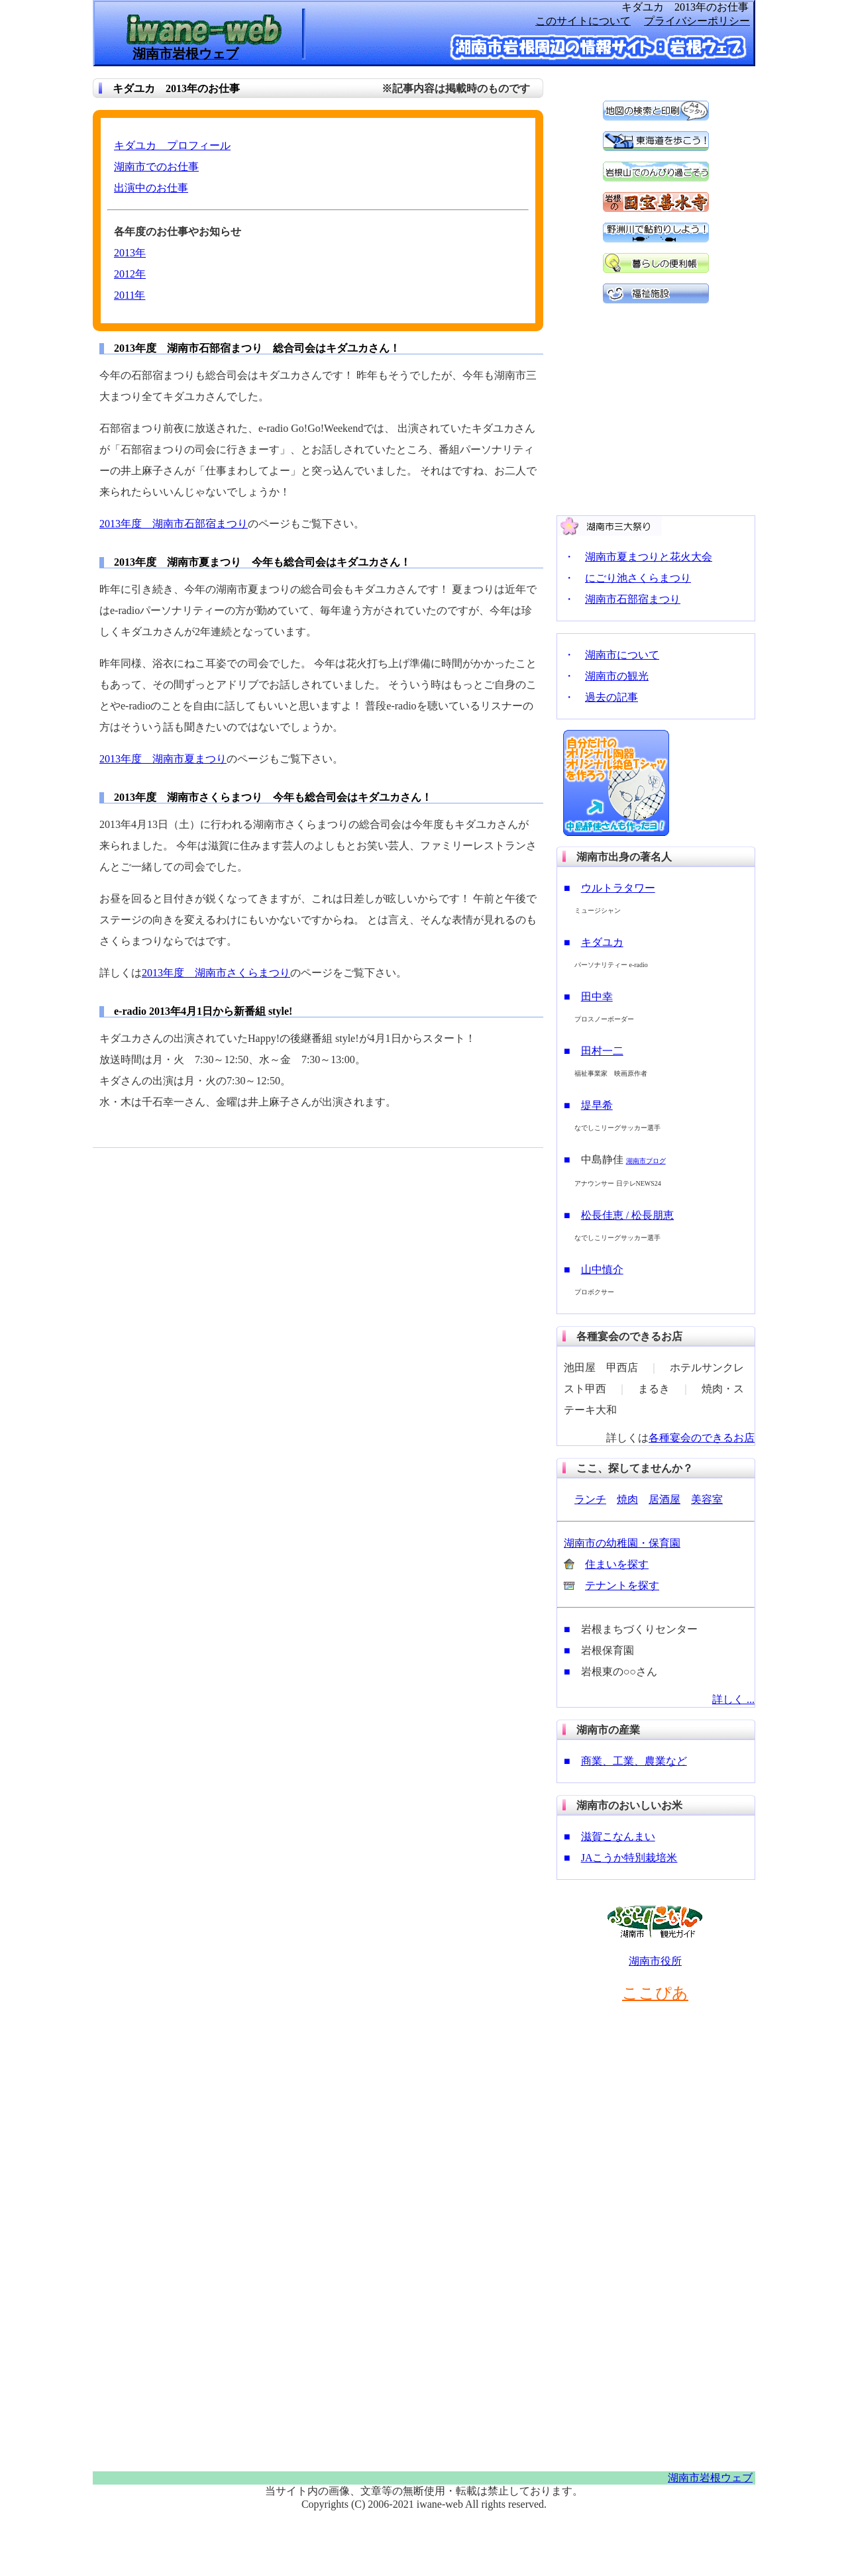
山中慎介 (602, 1269)
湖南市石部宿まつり (632, 599)
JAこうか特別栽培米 (629, 1857)
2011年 (129, 295)
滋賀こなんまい (618, 1836)
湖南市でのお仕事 (156, 166)
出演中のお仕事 (151, 187)
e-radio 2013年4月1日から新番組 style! (203, 1011)
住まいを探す (617, 1564)
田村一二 (602, 1050)
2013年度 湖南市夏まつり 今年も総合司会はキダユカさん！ (262, 562)
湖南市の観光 (617, 676)
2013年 (130, 252)
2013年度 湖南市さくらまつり (216, 972)
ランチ (590, 1499)
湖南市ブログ (646, 1160)
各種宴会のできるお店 (702, 1437)
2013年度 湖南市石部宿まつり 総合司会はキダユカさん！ (257, 348)
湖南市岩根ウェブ (710, 2477)
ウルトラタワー (618, 888)
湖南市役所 (655, 1961)
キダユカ (602, 942)
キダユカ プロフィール (172, 145)
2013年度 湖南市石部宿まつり (173, 523)
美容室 (707, 1499)
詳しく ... (733, 1699)
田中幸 (597, 996)
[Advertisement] (192, 1254)
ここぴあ (655, 1993)
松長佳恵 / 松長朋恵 (627, 1215)
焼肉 (627, 1499)
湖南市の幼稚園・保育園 (622, 1543)
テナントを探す (622, 1585)
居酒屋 (664, 1499)
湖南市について (622, 654)
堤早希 (597, 1105)
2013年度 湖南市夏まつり (163, 758)
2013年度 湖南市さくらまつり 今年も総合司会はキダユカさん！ (273, 797)
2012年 (130, 274)
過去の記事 (611, 697)
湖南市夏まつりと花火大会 (648, 556)
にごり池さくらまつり (638, 578)
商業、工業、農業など (634, 1761)
